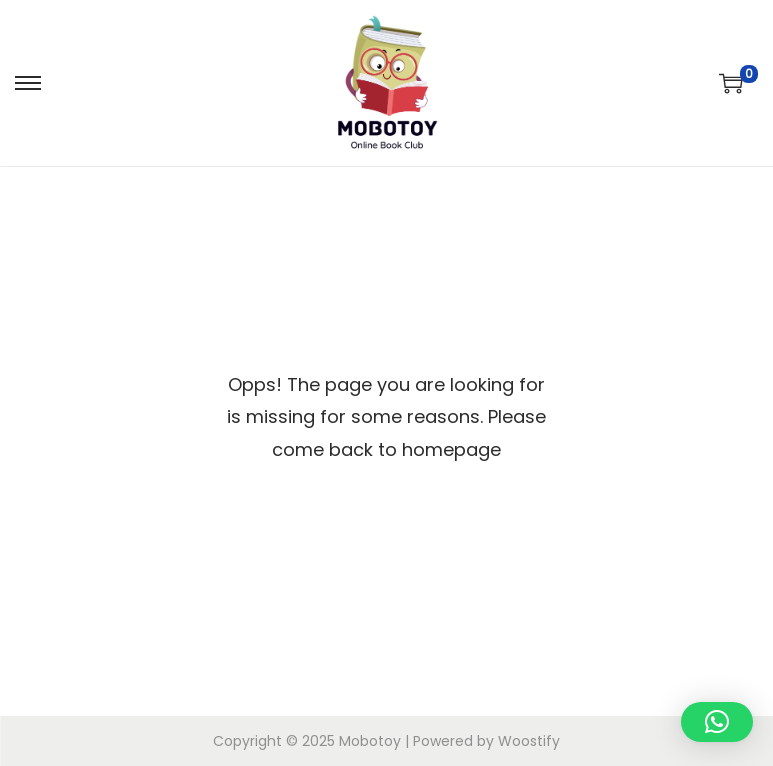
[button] (717, 722)
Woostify (529, 741)
